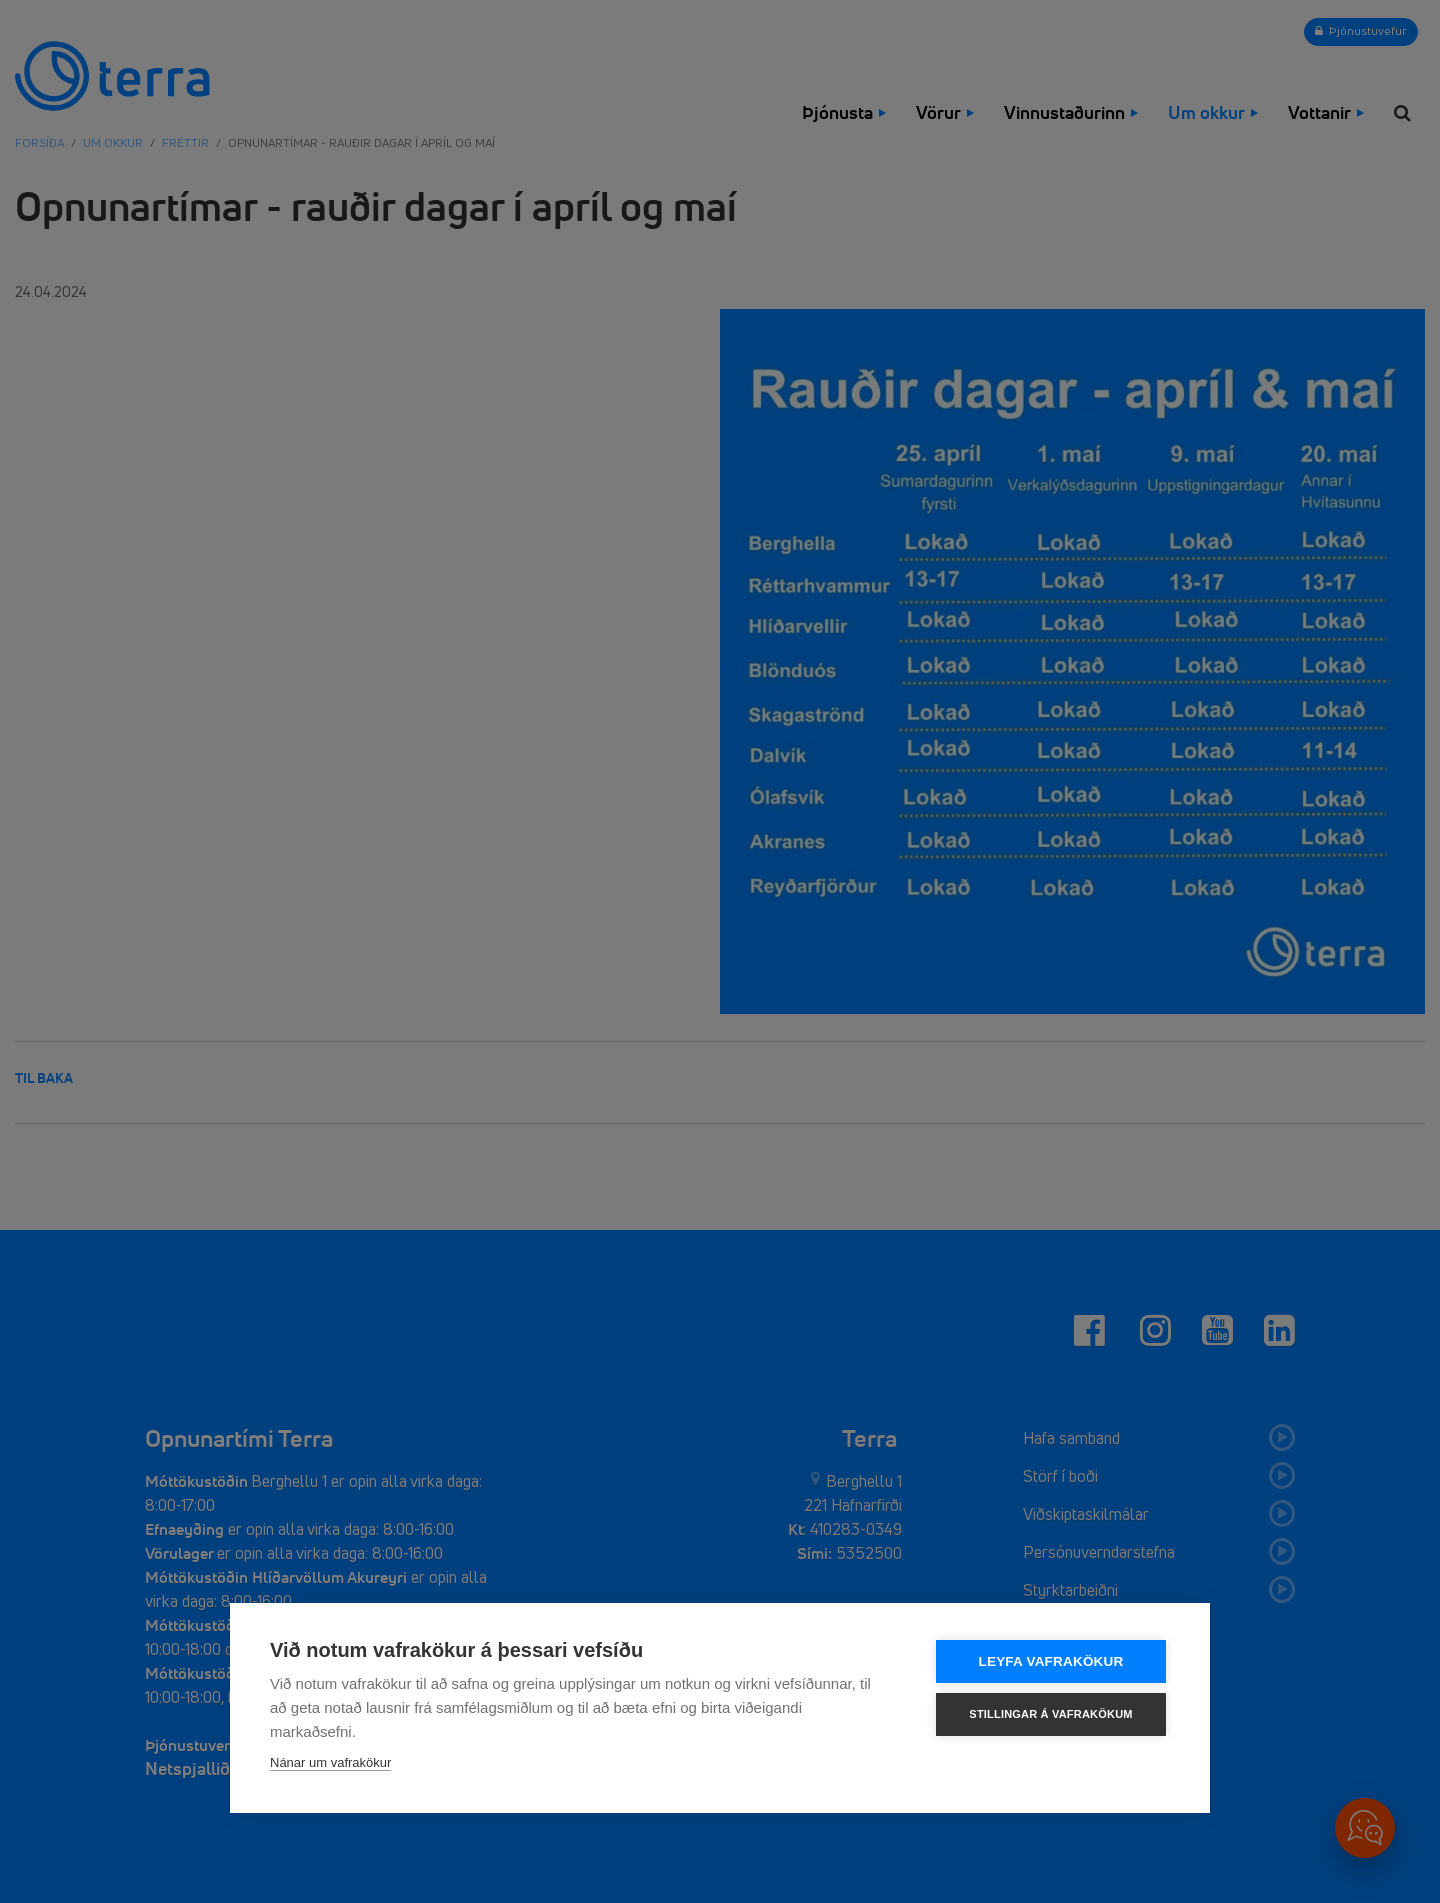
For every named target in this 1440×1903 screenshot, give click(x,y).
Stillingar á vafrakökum (1050, 1714)
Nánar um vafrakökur (330, 1762)
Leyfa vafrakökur (1051, 1661)
